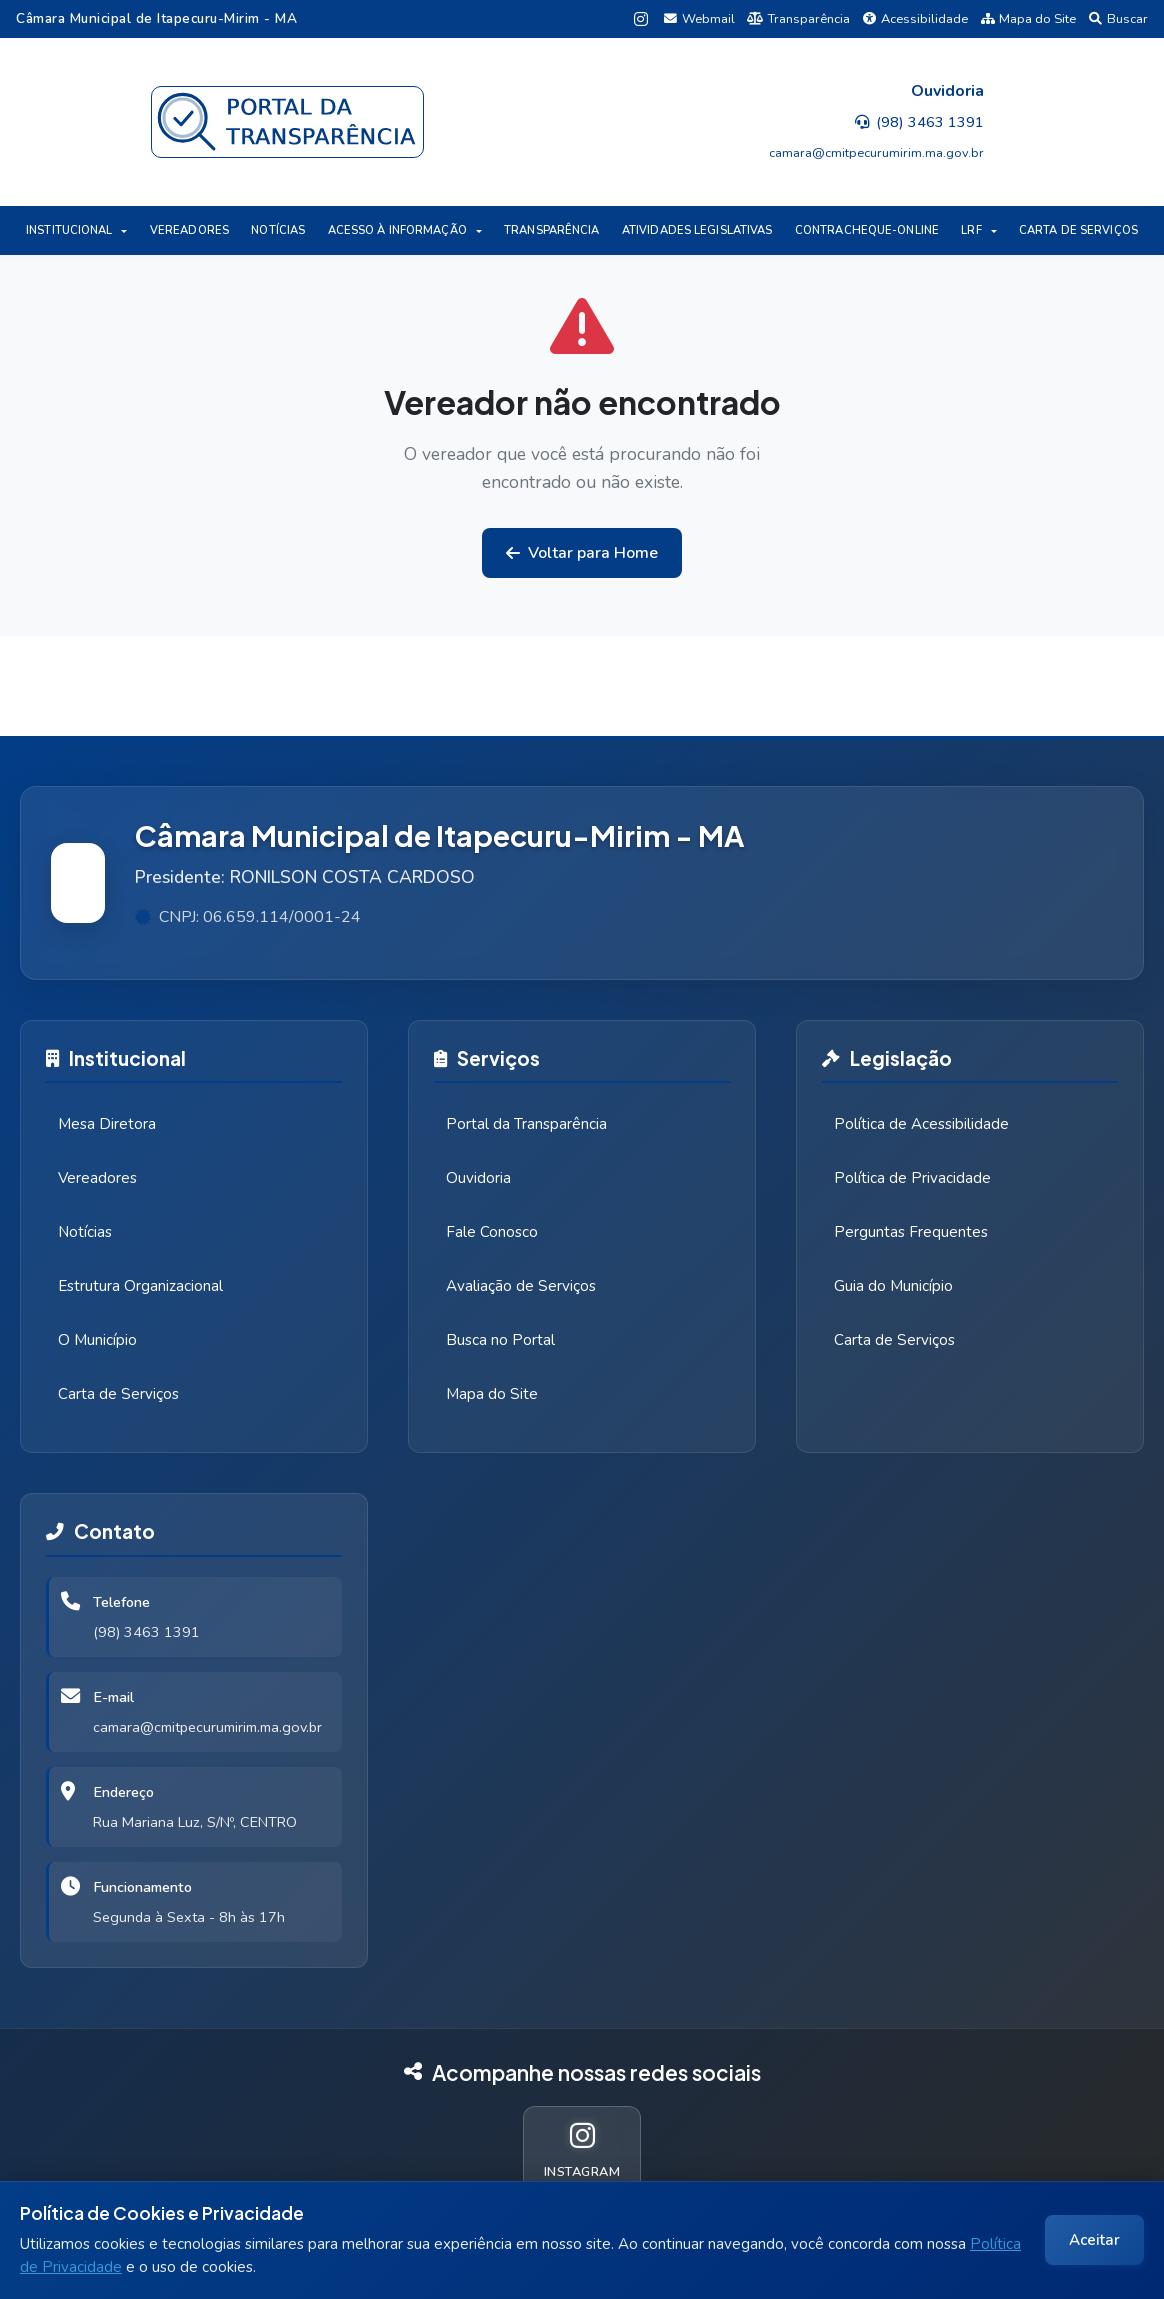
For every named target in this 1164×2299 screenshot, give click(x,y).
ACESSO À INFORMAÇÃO (397, 230)
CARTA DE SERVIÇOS (1078, 230)
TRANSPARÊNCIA (551, 230)
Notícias (85, 1232)
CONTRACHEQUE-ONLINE (867, 230)
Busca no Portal (500, 1340)
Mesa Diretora (107, 1124)
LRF (971, 230)
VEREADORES (189, 230)
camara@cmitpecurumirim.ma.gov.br (207, 1727)
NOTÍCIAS (278, 230)
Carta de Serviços (118, 1394)
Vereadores (97, 1178)
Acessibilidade (915, 19)
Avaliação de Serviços (521, 1286)
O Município (97, 1340)
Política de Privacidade (912, 1178)
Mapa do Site (1029, 19)
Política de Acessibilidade (921, 1124)
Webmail (699, 19)
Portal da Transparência (526, 1124)
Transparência (798, 19)
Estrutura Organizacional (140, 1286)
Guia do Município (893, 1286)
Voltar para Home (582, 553)
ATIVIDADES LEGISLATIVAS (697, 230)
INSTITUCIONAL (69, 230)
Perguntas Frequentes (911, 1232)
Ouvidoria (478, 1178)
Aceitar (1094, 2240)
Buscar (1118, 19)
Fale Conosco (492, 1232)
